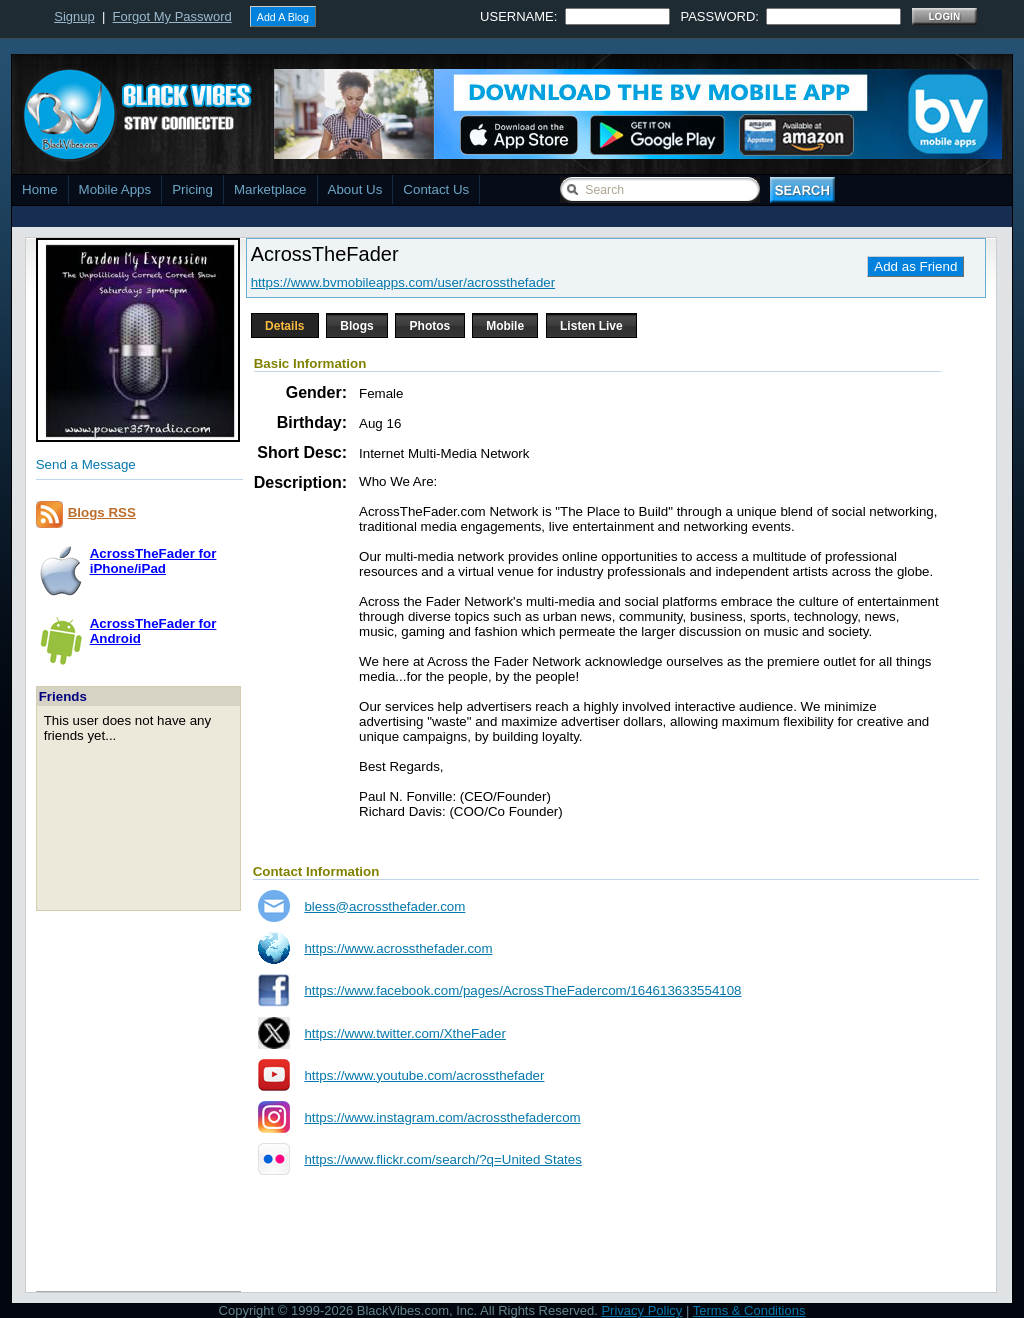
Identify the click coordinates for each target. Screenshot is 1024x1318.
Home (40, 189)
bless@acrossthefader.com (384, 906)
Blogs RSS (102, 512)
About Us (355, 189)
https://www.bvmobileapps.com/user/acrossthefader (403, 282)
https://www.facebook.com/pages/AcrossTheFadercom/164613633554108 (522, 990)
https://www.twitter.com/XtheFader (404, 1033)
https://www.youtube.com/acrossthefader (424, 1075)
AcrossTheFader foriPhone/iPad (153, 561)
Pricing (192, 189)
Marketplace (270, 189)
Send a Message (86, 464)
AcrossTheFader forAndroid (153, 631)
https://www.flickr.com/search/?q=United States (442, 1159)
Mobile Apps (115, 189)
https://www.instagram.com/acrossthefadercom (442, 1117)
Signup (74, 16)
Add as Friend (915, 266)
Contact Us (436, 189)
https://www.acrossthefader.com (398, 948)
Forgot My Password (172, 16)
